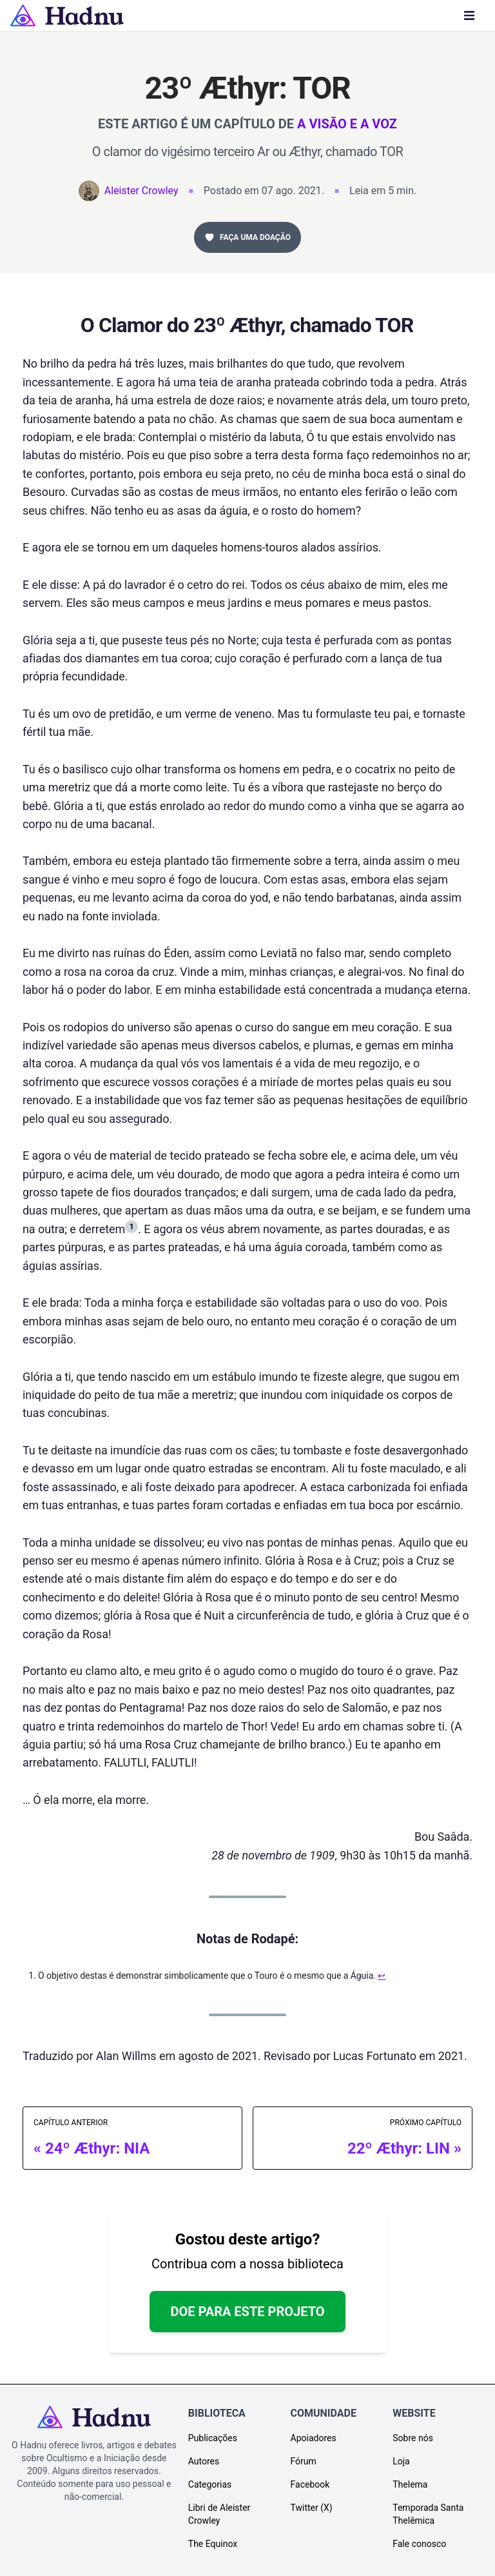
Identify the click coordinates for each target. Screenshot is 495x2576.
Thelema (410, 2484)
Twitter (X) (312, 2507)
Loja (401, 2461)
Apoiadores (313, 2438)
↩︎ (381, 1975)
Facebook (310, 2484)
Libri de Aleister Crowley (219, 2514)
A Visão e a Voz (347, 124)
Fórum (303, 2461)
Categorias (210, 2484)
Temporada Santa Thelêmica (428, 2514)
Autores (203, 2461)
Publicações (212, 2438)
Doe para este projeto (247, 2311)
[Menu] (469, 15)
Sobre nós (413, 2438)
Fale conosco (419, 2544)
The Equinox (212, 2544)
